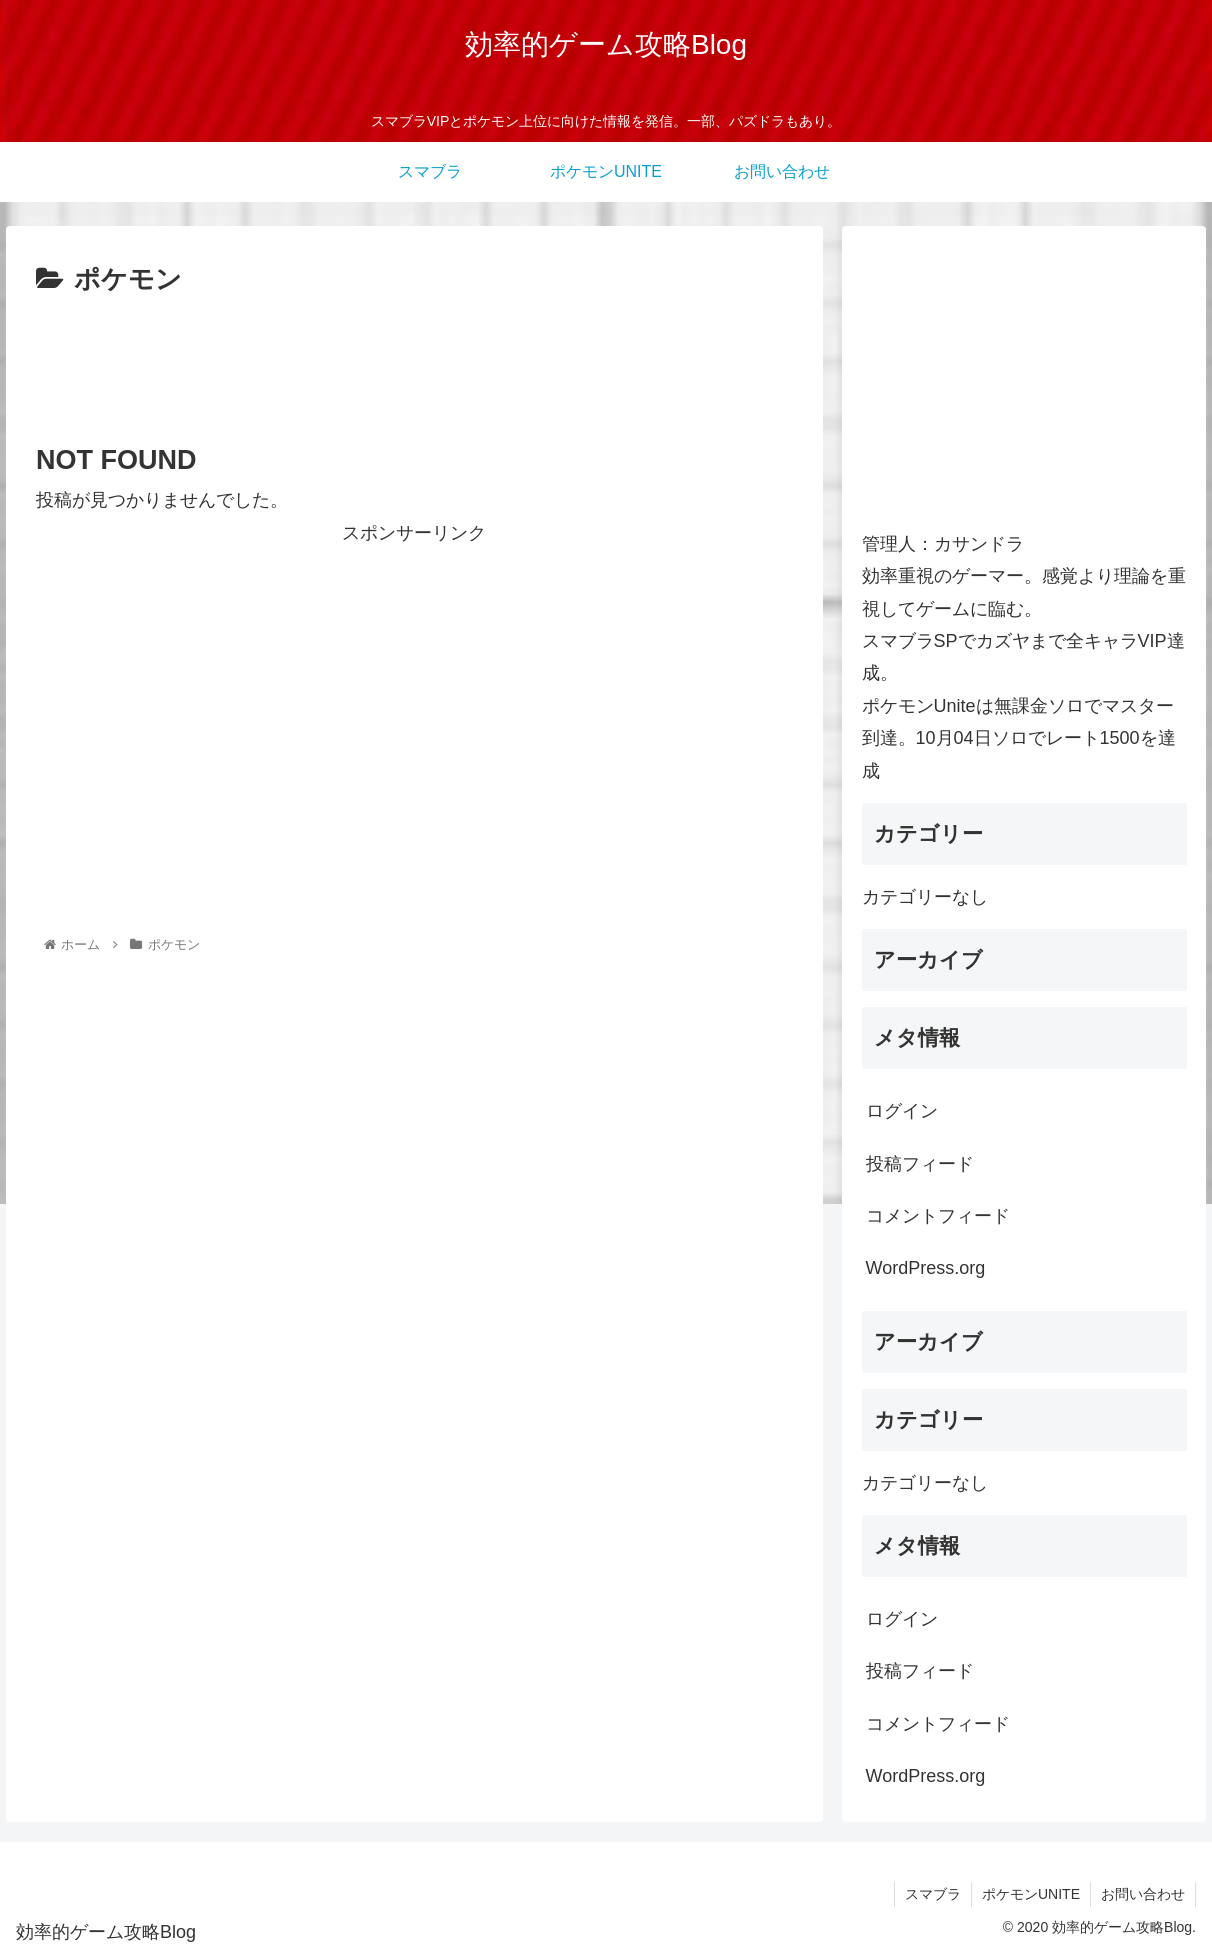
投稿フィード (920, 1164)
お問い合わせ (1143, 1894)
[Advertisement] (414, 358)
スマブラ (933, 1894)
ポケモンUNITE (1031, 1894)
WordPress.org (926, 1268)
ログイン (902, 1111)
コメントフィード (938, 1216)
